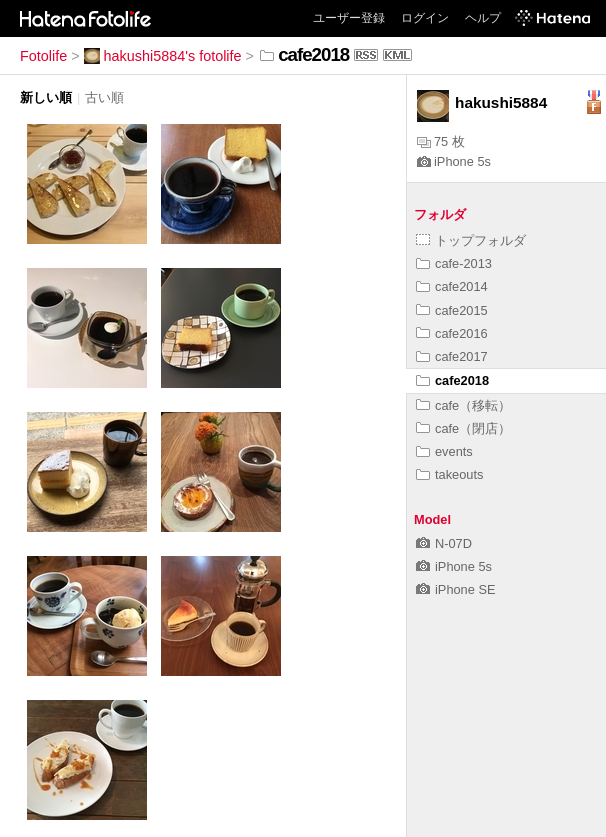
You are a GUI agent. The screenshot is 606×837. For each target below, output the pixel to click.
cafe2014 (452, 286)
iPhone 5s (454, 161)
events (444, 451)
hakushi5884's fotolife (163, 56)
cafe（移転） (463, 405)
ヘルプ (483, 18)
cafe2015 (452, 310)
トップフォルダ (471, 240)
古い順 (104, 97)
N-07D (444, 543)
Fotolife (43, 56)
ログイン (425, 18)
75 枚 (441, 141)
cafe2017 (452, 356)
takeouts (449, 474)
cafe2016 (452, 333)
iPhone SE (455, 589)
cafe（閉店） (463, 428)
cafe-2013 (454, 263)
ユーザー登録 (349, 18)
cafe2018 (452, 380)
